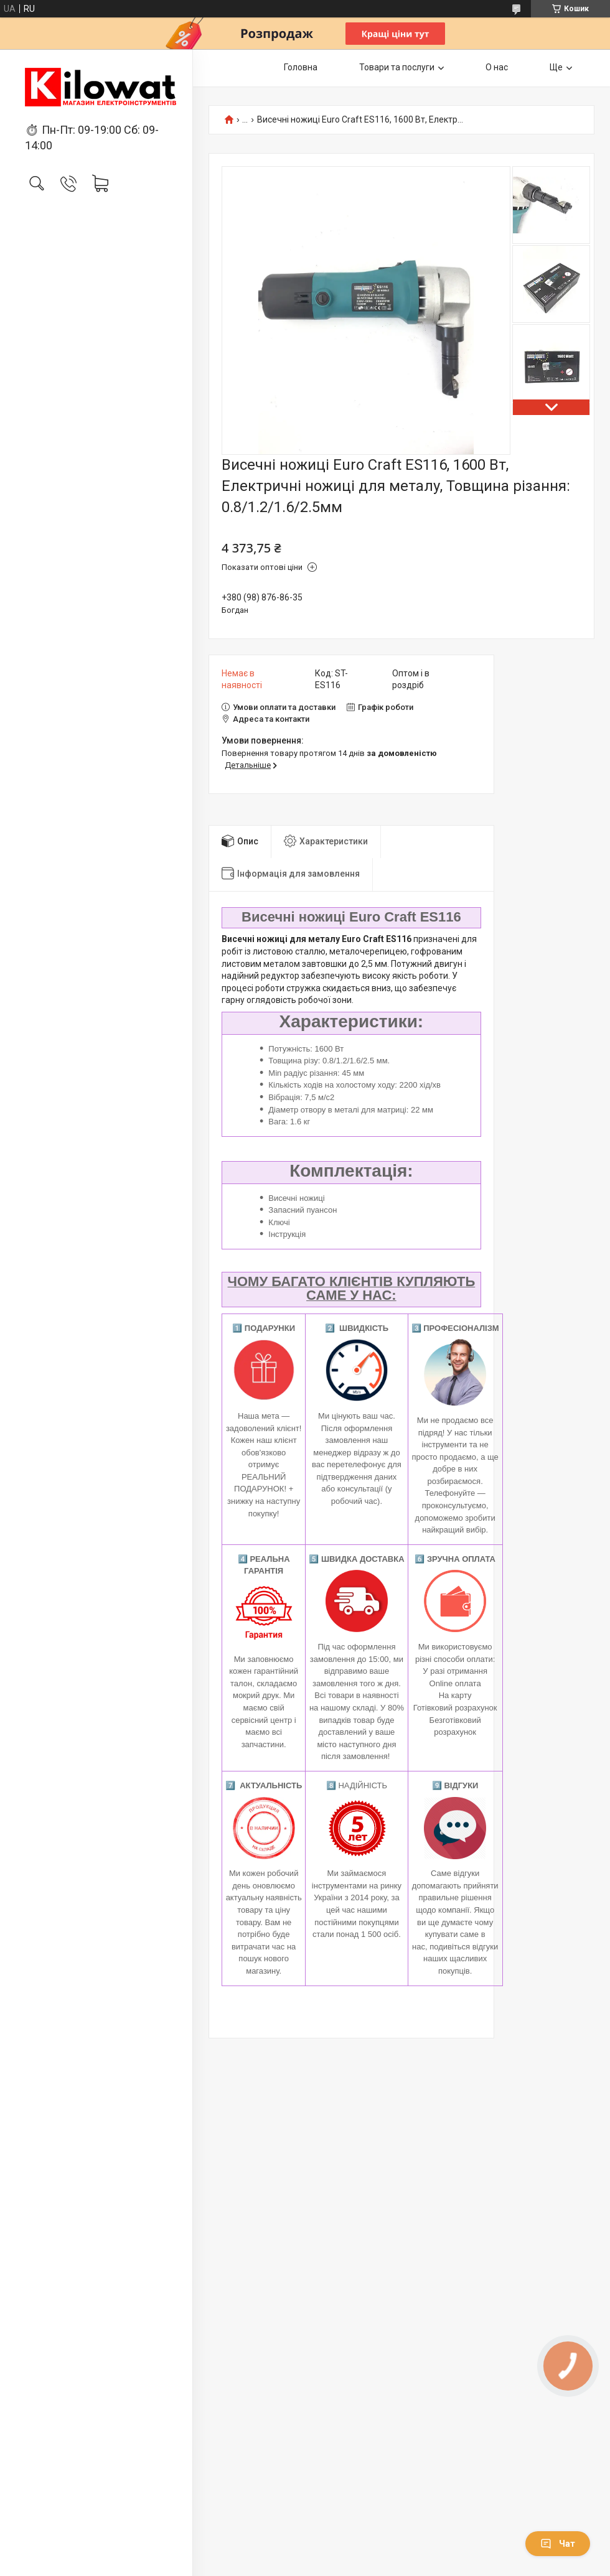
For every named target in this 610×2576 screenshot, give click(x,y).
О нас (497, 67)
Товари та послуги (396, 67)
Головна (300, 67)
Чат (557, 2543)
